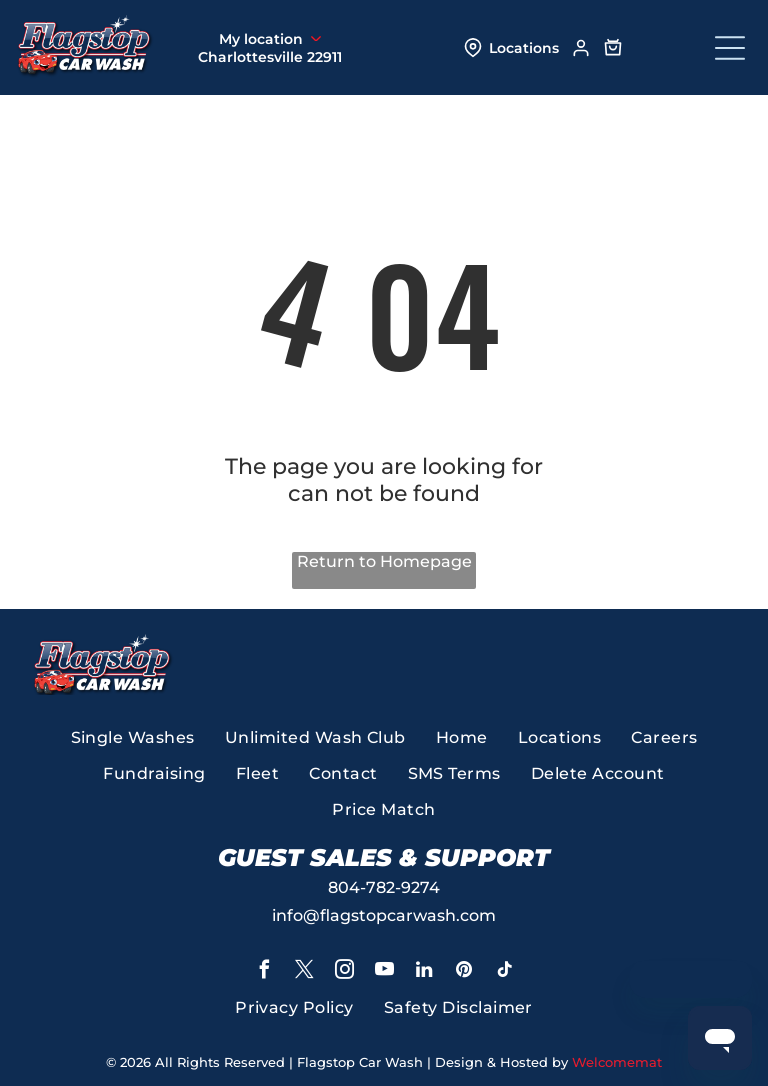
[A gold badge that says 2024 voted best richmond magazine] (270, 664)
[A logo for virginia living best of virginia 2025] (403, 664)
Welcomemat (617, 1062)
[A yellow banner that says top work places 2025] (670, 664)
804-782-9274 (384, 887)
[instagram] (344, 972)
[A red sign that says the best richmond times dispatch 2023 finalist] (536, 664)
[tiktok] (504, 972)
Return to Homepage (384, 561)
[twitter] (304, 972)
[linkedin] (424, 972)
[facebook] (264, 972)
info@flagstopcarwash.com (384, 915)
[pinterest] (464, 972)
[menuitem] (133, 738)
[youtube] (384, 972)
